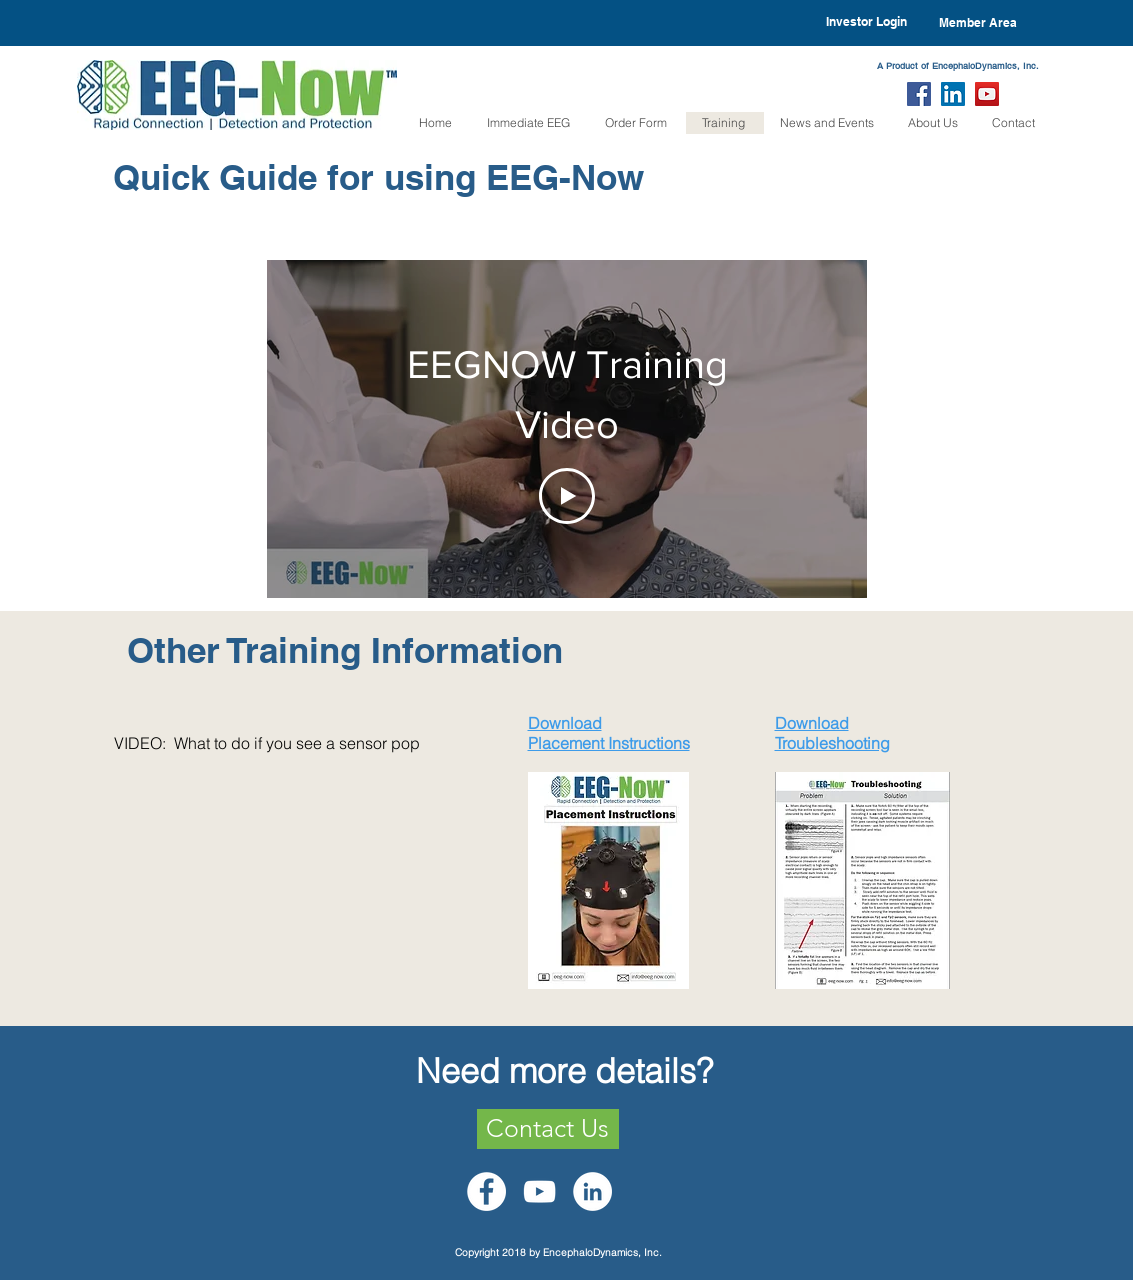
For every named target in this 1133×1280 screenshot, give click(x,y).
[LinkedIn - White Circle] (592, 1191)
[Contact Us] (548, 1129)
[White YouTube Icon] (539, 1191)
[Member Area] (978, 23)
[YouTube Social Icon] (987, 94)
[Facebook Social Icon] (919, 94)
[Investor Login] (866, 22)
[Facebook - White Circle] (486, 1191)
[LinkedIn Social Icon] (953, 94)
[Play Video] (567, 496)
